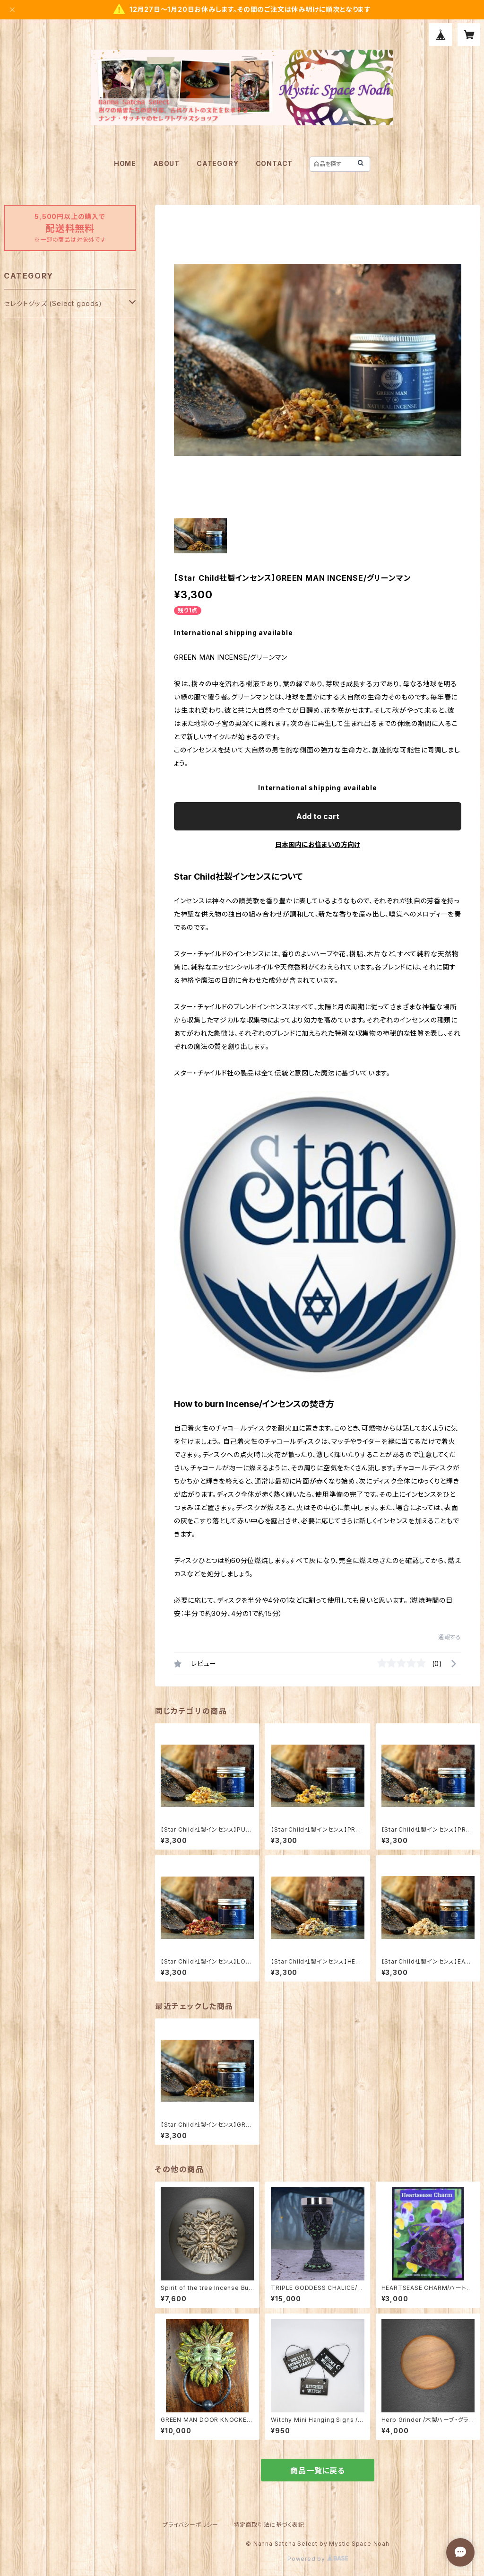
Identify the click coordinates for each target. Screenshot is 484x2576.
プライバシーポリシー (190, 2524)
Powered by (317, 2558)
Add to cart (317, 816)
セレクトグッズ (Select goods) (53, 303)
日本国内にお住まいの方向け (317, 844)
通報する (449, 1637)
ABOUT (166, 163)
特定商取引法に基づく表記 (268, 2524)
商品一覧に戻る (317, 2470)
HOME (125, 163)
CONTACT (274, 163)
